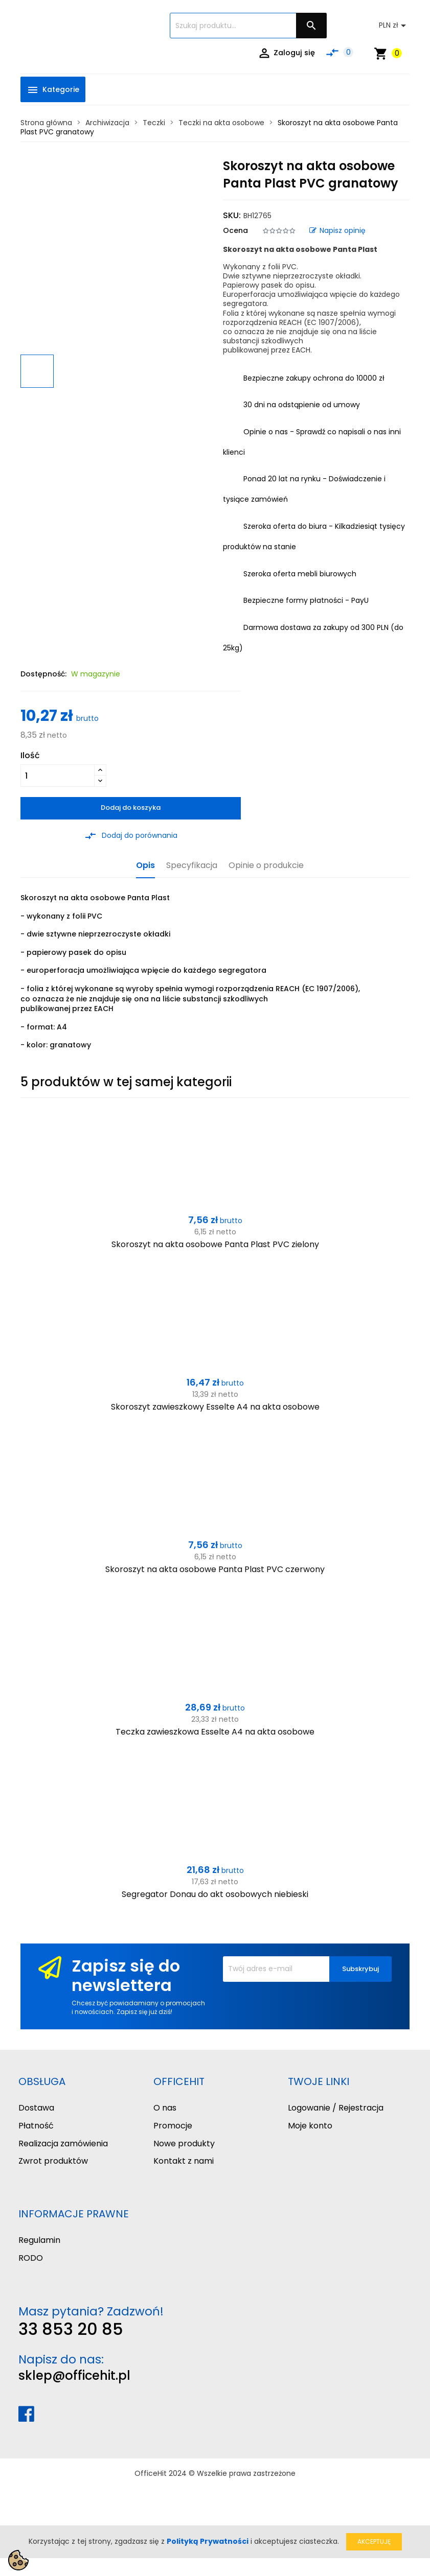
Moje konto (310, 2126)
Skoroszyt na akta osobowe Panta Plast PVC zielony (215, 1244)
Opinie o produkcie (266, 865)
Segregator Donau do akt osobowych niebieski (215, 1894)
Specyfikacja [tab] (191, 865)
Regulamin (39, 2240)
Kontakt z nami (183, 2161)
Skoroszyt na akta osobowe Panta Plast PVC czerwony (215, 1569)
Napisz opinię (337, 230)
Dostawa (36, 2108)
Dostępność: (43, 673)
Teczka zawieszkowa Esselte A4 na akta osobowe (215, 1732)
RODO (30, 2258)
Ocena (235, 230)
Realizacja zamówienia (63, 2143)
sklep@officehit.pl (74, 2375)
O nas (164, 2108)
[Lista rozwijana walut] (394, 25)
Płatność (36, 2126)
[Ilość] (57, 775)
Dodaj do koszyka (131, 807)
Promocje (172, 2126)
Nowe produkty (184, 2143)
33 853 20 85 (70, 2328)
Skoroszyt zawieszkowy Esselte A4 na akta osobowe (215, 1407)
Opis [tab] (145, 865)
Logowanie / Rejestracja (335, 2108)
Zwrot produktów (53, 2161)
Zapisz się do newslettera (126, 1975)
